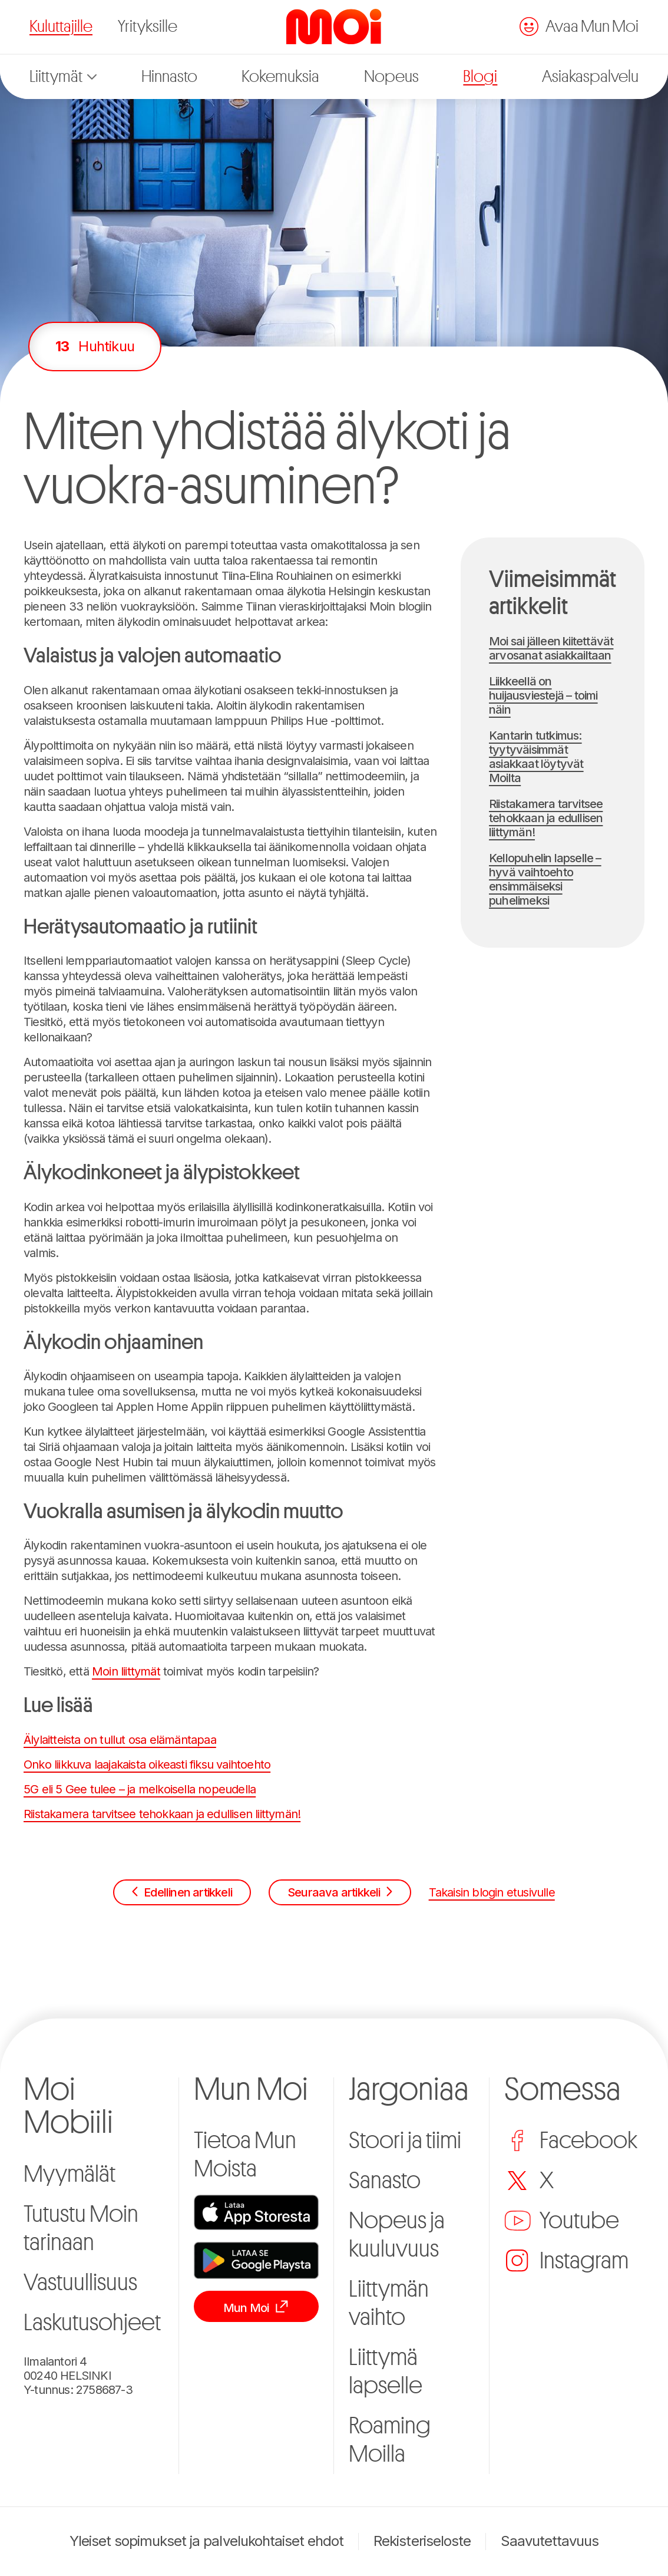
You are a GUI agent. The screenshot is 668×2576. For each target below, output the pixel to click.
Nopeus (391, 76)
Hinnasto (169, 76)
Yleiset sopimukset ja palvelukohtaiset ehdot (207, 2541)
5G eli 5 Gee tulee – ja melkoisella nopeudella (140, 1789)
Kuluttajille (60, 26)
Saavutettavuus (550, 2541)
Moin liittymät (126, 1671)
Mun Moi (256, 2307)
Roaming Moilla (390, 2440)
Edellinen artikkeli (182, 1892)
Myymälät (69, 2174)
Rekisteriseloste (422, 2541)
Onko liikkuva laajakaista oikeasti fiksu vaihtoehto (147, 1764)
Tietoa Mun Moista (245, 2155)
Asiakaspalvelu (590, 76)
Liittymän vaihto (389, 2303)
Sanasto (385, 2180)
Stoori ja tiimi (405, 2140)
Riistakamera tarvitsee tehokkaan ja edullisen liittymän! (162, 1814)
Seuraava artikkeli (339, 1892)
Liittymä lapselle (385, 2371)
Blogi (480, 76)
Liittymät (63, 76)
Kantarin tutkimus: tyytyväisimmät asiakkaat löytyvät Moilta (536, 756)
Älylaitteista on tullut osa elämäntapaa (120, 1740)
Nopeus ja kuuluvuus (397, 2235)
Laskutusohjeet (92, 2322)
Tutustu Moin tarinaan (81, 2228)
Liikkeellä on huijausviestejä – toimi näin (543, 695)
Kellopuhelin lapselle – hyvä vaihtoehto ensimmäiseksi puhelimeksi (545, 879)
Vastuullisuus (80, 2282)
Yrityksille (147, 26)
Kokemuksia (280, 76)
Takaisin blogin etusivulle (492, 1892)
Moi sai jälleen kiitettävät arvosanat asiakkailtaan (551, 648)
